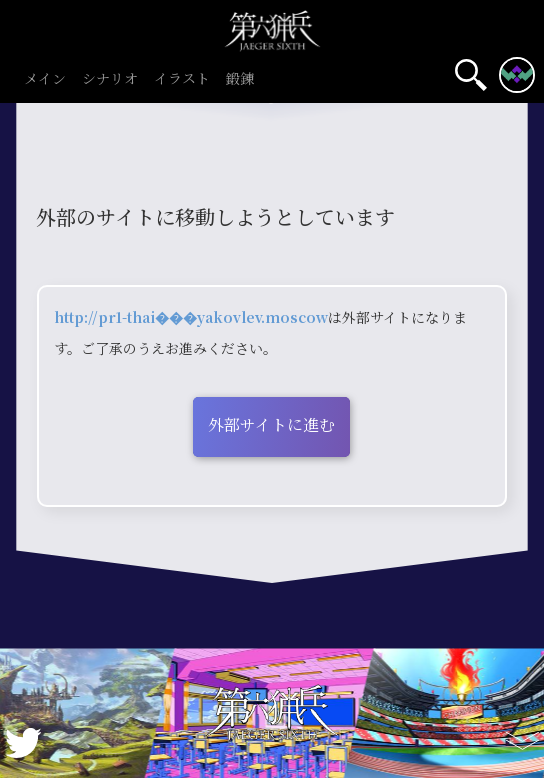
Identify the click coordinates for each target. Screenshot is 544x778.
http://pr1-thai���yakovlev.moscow (191, 317)
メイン (45, 79)
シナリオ (110, 79)
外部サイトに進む (271, 424)
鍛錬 (240, 79)
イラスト (182, 79)
